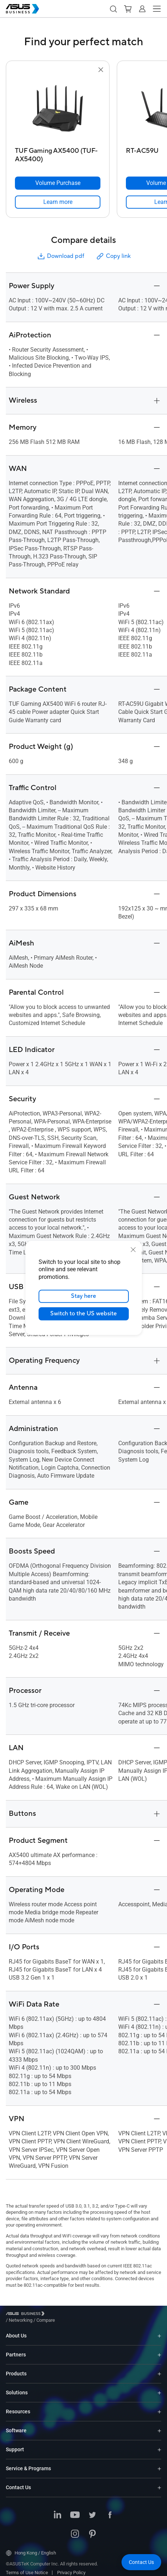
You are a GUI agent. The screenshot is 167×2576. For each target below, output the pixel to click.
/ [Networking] (60, 2314)
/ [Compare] (85, 2314)
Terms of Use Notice (27, 2567)
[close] (133, 1250)
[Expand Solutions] (159, 2387)
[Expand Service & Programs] (159, 2463)
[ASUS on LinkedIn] (57, 2510)
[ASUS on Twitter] (92, 2510)
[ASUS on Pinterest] (92, 2529)
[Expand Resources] (159, 2406)
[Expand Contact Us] (159, 2482)
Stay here (83, 1296)
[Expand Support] (159, 2444)
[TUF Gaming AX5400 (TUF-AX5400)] (57, 153)
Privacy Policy (71, 2567)
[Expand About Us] (159, 2330)
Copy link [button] (113, 256)
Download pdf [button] (60, 256)
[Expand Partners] (159, 2349)
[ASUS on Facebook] (110, 2510)
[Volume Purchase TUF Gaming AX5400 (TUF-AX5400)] (57, 183)
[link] (57, 202)
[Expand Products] (159, 2368)
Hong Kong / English (31, 2547)
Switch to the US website (83, 1314)
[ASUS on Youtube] (75, 2510)
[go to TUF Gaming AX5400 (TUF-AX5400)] (57, 109)
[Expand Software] (159, 2425)
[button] (113, 8)
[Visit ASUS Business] (26, 2315)
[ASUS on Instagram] (75, 2529)
